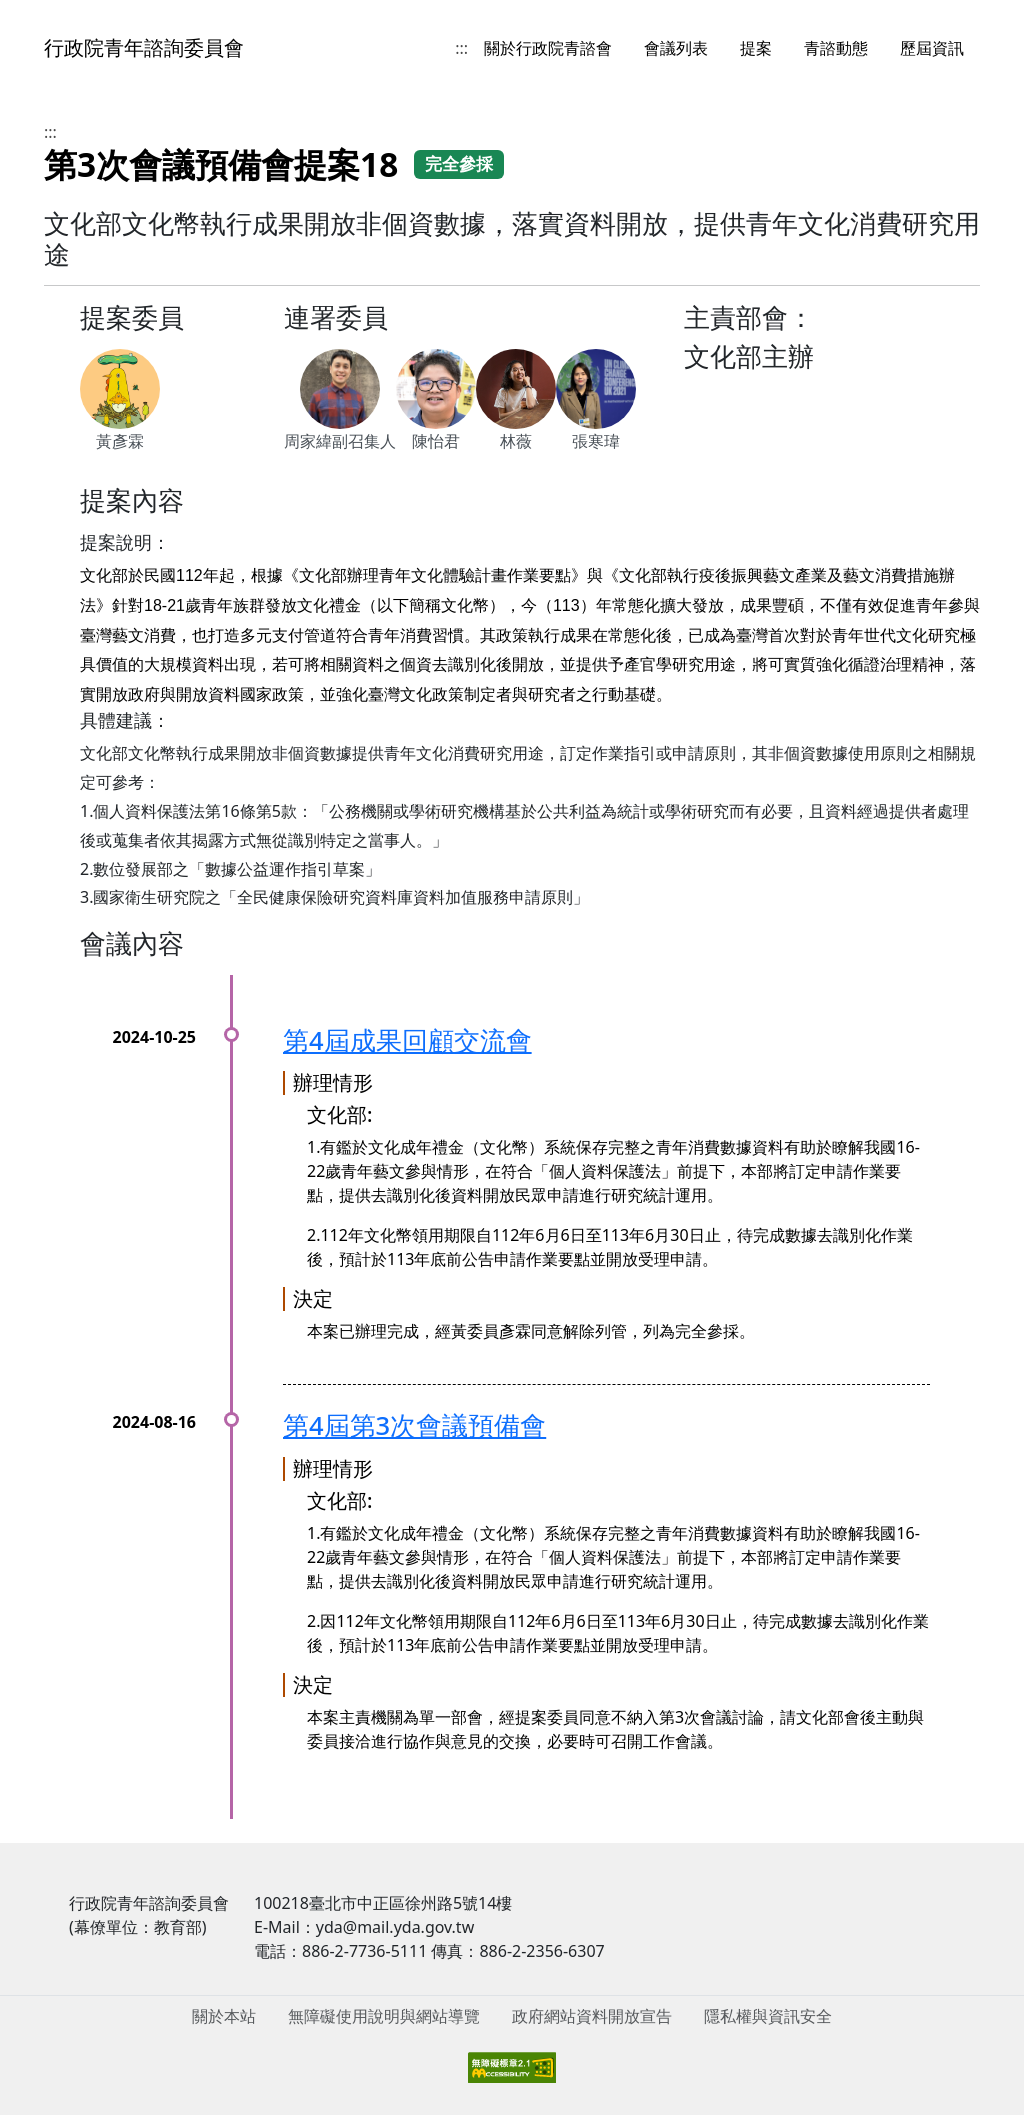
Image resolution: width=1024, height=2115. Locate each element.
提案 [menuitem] (756, 48)
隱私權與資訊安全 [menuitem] (768, 2016)
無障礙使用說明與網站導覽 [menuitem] (384, 2016)
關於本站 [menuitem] (224, 2016)
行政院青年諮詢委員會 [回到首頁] (144, 47)
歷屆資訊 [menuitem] (932, 48)
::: (461, 48)
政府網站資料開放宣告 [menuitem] (592, 2016)
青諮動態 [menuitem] (836, 48)
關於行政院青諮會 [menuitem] (548, 48)
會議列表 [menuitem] (676, 48)
